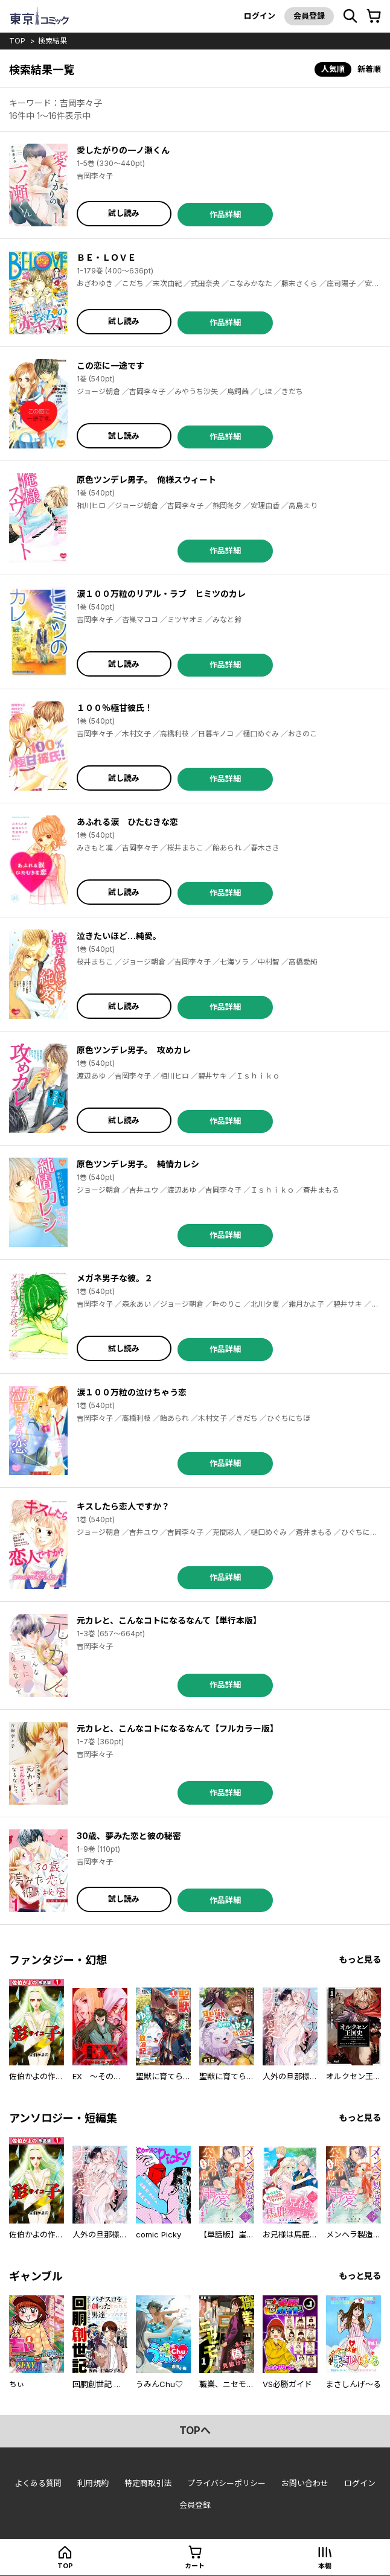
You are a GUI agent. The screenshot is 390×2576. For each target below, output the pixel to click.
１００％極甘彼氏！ (115, 708)
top (17, 40)
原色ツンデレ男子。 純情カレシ (138, 1164)
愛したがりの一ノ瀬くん (123, 150)
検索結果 (52, 40)
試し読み (123, 213)
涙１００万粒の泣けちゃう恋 (132, 1392)
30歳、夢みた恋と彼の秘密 (129, 1836)
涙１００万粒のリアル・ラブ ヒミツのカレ (161, 593)
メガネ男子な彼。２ (115, 1278)
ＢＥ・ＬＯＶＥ (106, 257)
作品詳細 (225, 214)
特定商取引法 (147, 2483)
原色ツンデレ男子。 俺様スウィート (146, 479)
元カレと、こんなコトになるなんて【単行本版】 (169, 1620)
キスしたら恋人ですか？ (123, 1506)
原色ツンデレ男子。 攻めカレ (134, 1050)
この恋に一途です (110, 365)
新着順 (369, 69)
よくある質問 (38, 2483)
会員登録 (309, 16)
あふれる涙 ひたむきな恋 (127, 822)
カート (195, 2566)
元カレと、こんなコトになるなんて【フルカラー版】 (177, 1728)
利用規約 (93, 2483)
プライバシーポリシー (226, 2483)
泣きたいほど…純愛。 (119, 936)
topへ (195, 2431)
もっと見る (360, 1959)
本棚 (324, 2566)
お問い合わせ (304, 2483)
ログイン (259, 16)
